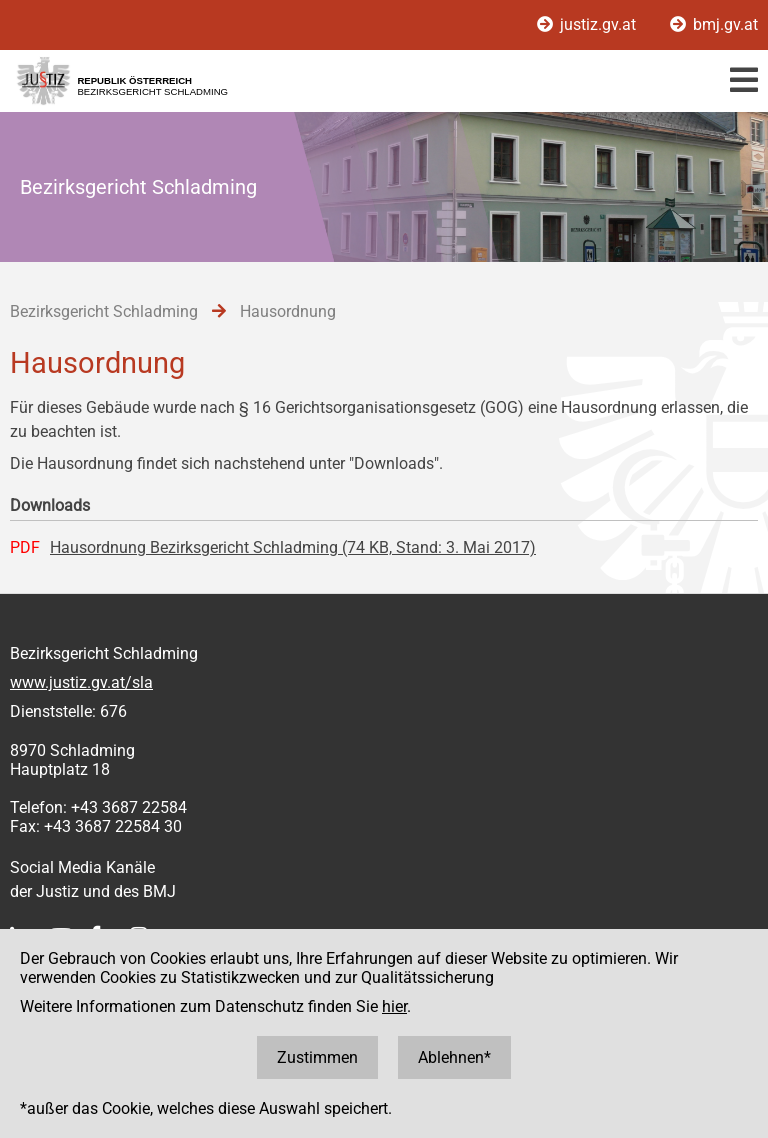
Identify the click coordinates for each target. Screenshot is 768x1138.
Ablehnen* (454, 1057)
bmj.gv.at (714, 24)
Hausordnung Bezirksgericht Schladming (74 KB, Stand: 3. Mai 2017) (293, 547)
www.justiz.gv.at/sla (81, 682)
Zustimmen (317, 1057)
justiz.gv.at (588, 24)
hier (394, 1006)
